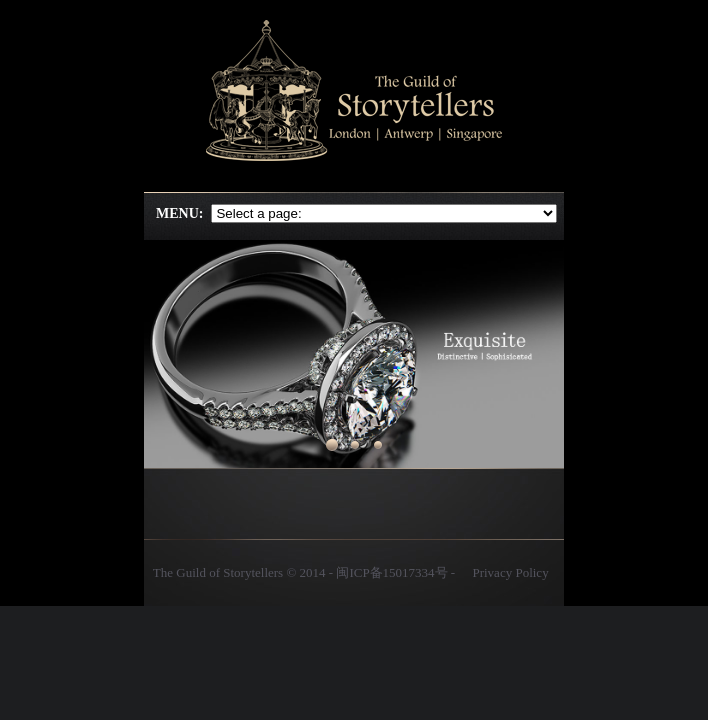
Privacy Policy (510, 572)
